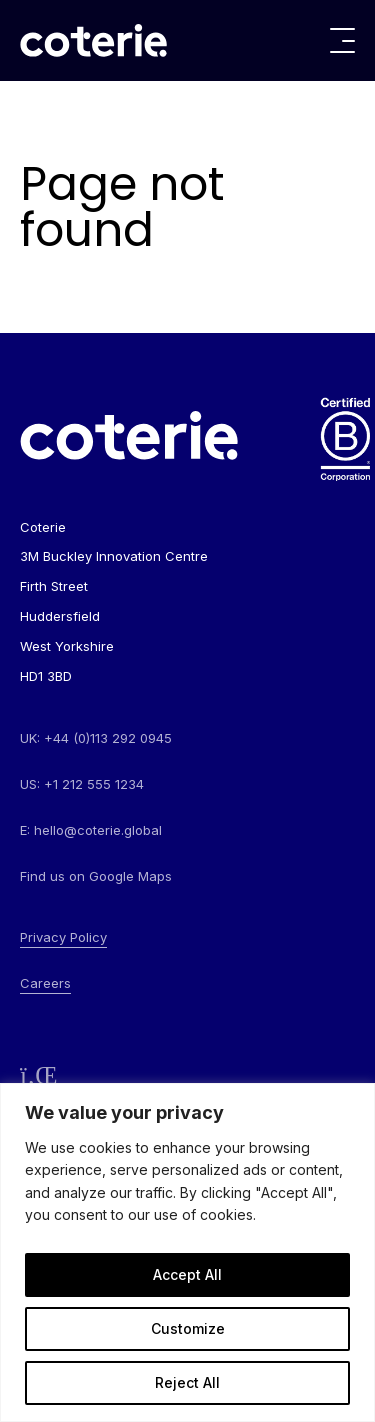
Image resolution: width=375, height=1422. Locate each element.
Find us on (96, 876)
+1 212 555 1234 (94, 784)
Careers (45, 983)
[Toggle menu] (342, 40)
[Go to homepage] (93, 40)
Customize (188, 1328)
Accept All (187, 1274)
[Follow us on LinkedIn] (39, 1075)
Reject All (187, 1382)
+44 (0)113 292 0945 (108, 738)
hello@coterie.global (98, 830)
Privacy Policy (63, 937)
